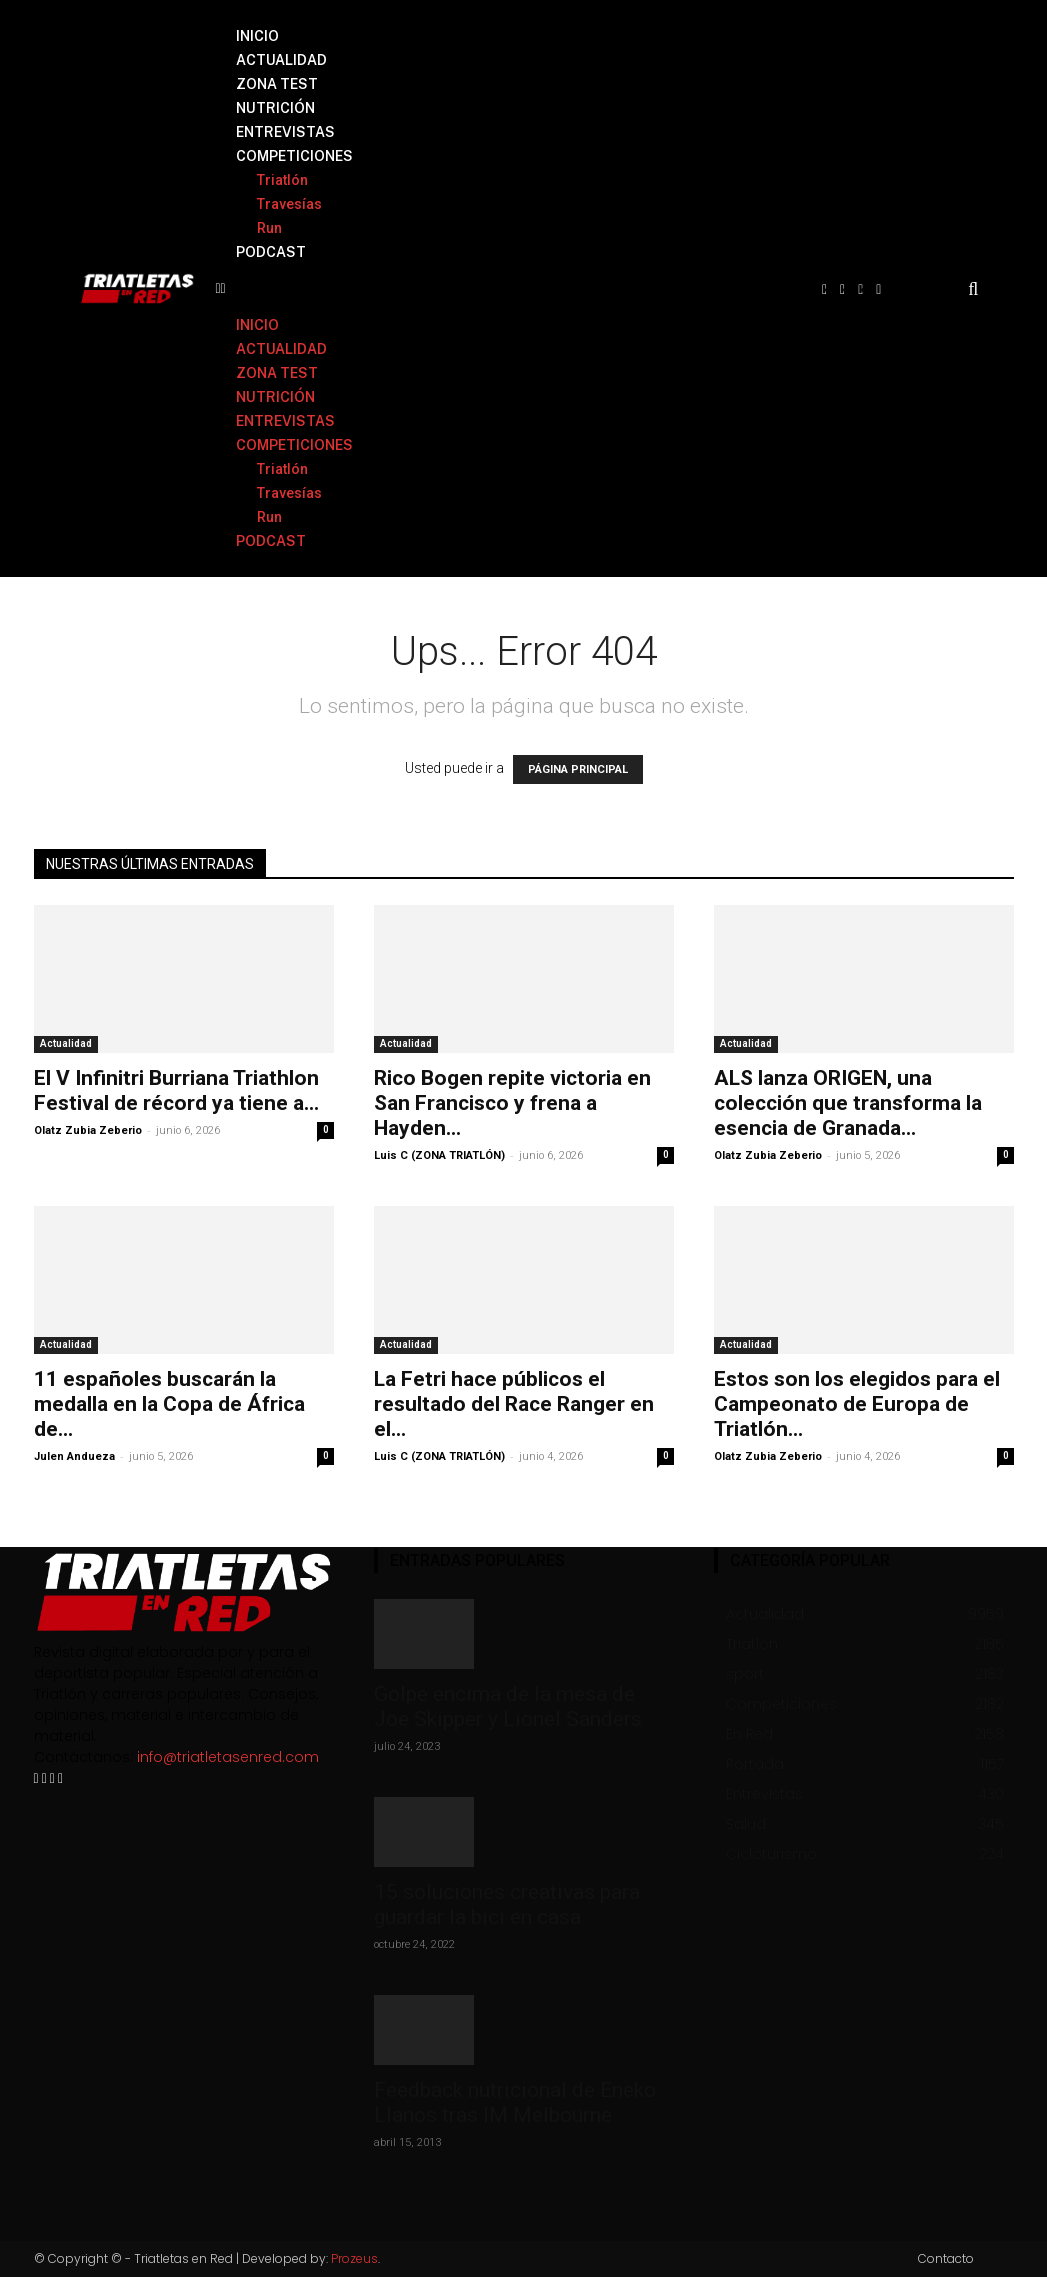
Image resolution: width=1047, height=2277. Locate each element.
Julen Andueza (74, 1456)
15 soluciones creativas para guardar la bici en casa (507, 1904)
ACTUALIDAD (281, 60)
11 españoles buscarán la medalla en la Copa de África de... (169, 1404)
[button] (508, 288)
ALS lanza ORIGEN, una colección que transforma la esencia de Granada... (848, 1103)
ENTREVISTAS (285, 132)
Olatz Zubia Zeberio (88, 1130)
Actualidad (66, 1043)
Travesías (289, 204)
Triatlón (282, 180)
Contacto (946, 2258)
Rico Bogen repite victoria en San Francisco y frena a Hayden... (512, 1103)
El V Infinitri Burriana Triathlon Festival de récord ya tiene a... (176, 1090)
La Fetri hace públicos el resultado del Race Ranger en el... (514, 1404)
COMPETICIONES (294, 156)
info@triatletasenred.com (228, 1757)
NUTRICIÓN (275, 108)
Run (269, 228)
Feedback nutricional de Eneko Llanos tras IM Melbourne (515, 2102)
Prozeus (354, 2258)
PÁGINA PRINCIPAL (578, 769)
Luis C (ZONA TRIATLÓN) (439, 1155)
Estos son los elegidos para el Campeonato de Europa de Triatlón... (857, 1404)
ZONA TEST (277, 84)
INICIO (257, 36)
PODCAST (271, 252)
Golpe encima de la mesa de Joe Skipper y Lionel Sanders (508, 1706)
